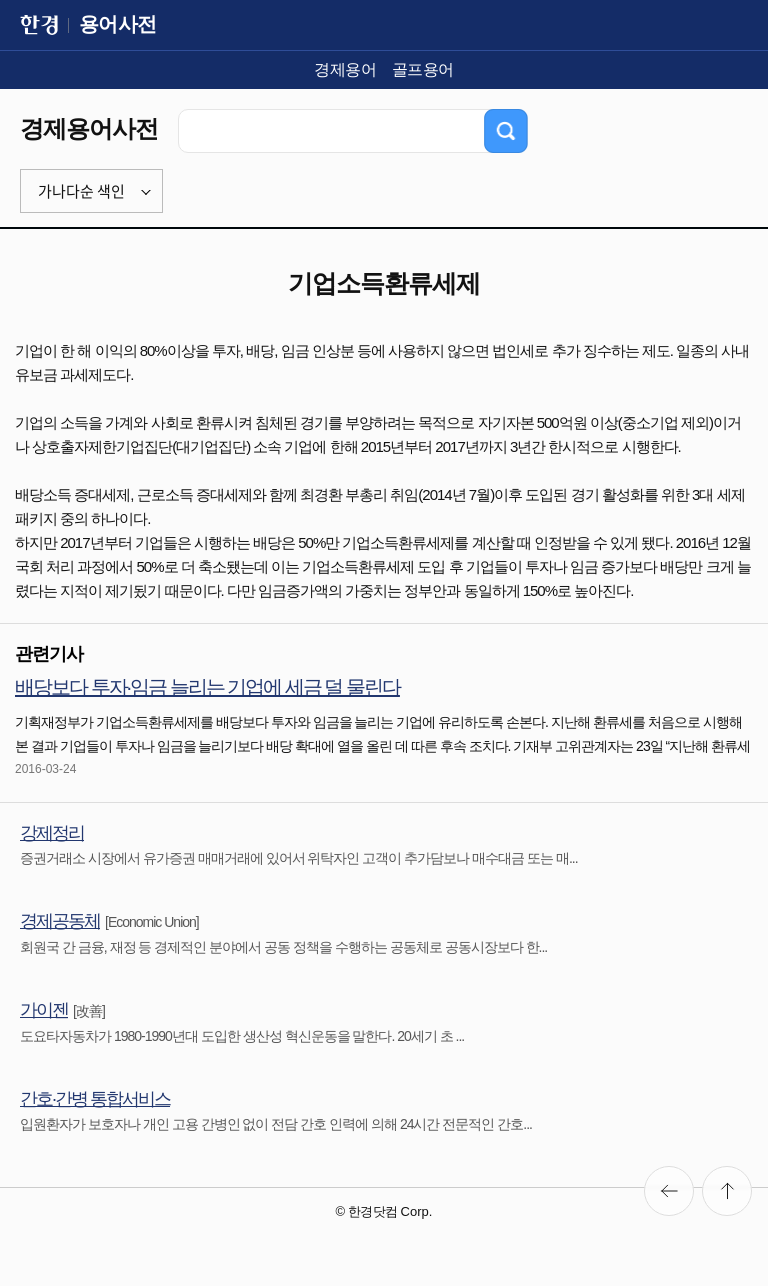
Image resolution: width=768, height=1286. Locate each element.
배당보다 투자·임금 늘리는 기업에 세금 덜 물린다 (207, 687)
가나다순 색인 (81, 191)
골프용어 (423, 69)
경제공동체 (60, 921)
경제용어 (345, 69)
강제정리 (52, 833)
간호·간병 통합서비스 (95, 1099)
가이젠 (44, 1010)
